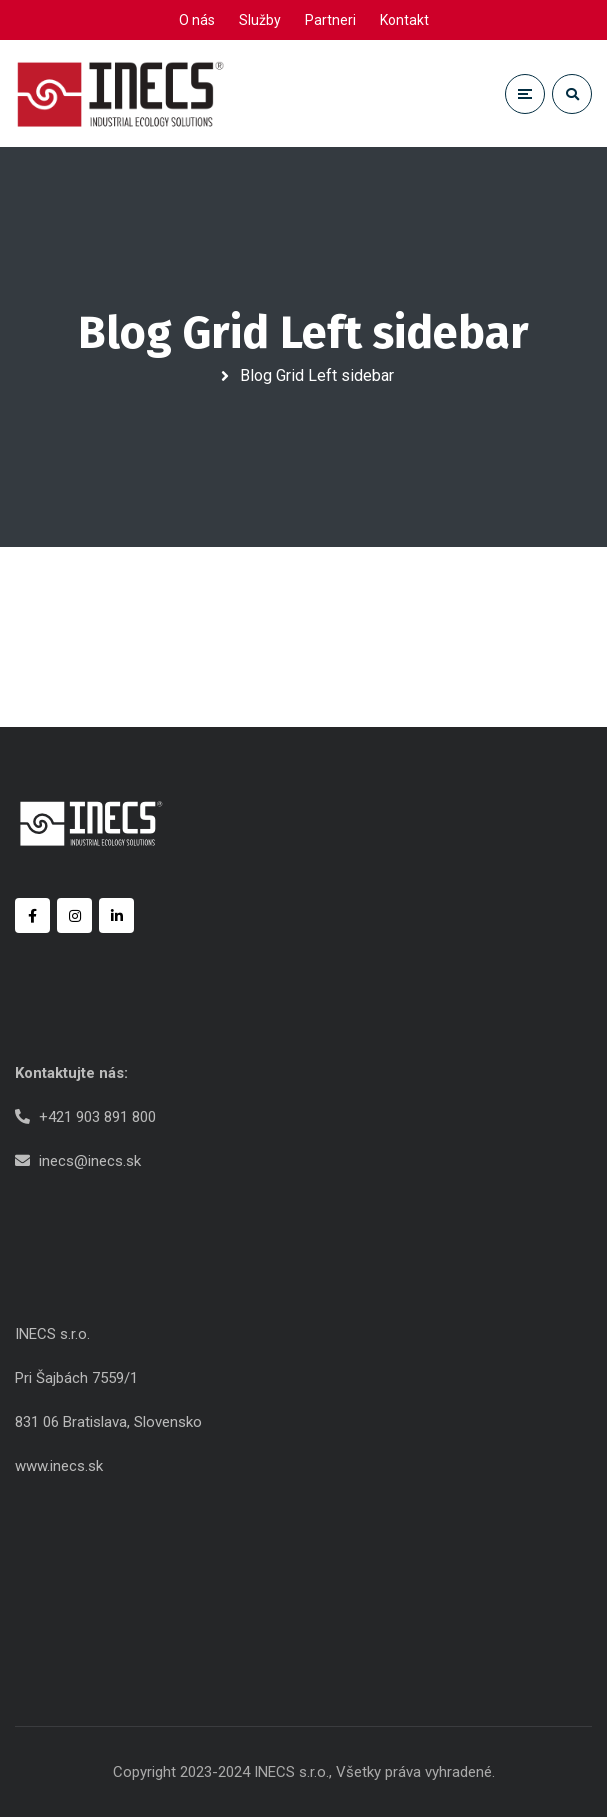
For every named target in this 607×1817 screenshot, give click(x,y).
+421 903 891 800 (97, 1117)
